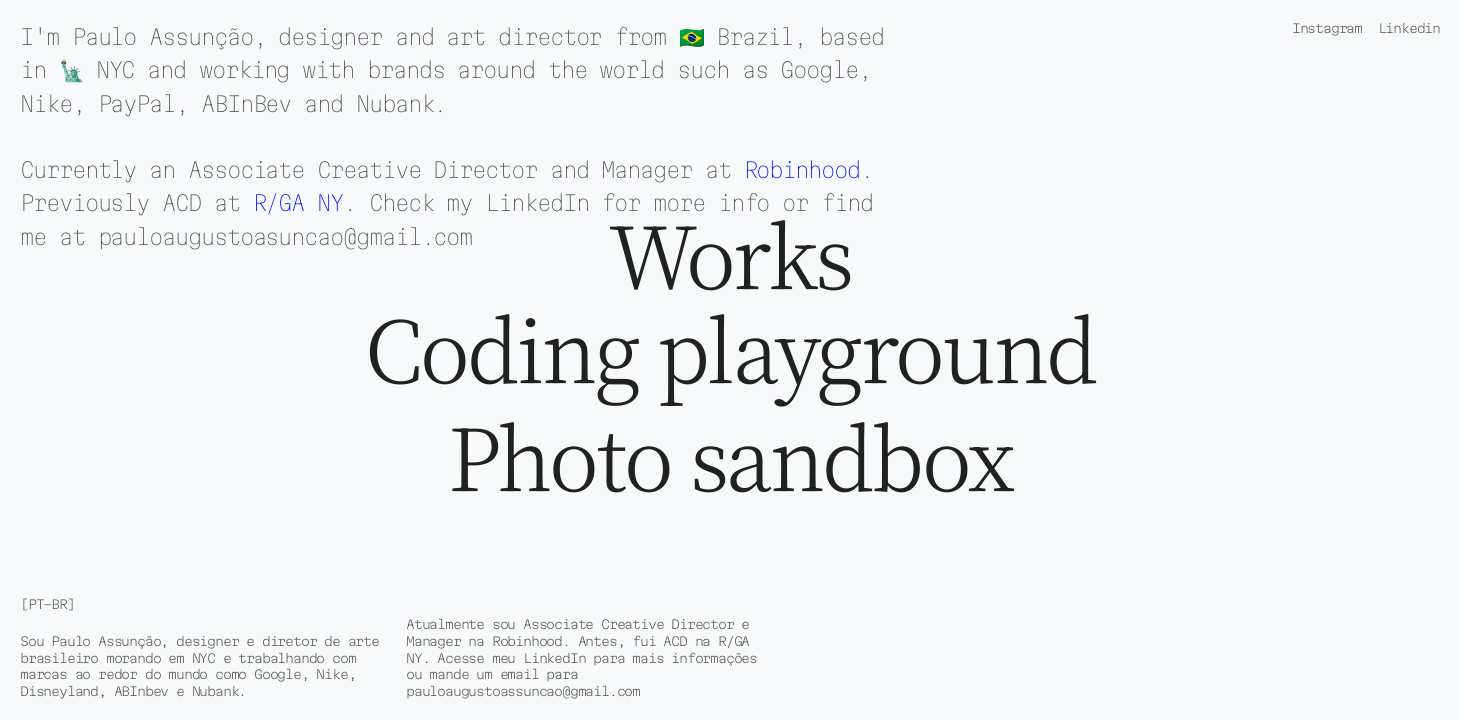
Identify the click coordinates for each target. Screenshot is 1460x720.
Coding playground (730, 350)
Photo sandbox (730, 458)
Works (730, 255)
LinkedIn (536, 202)
